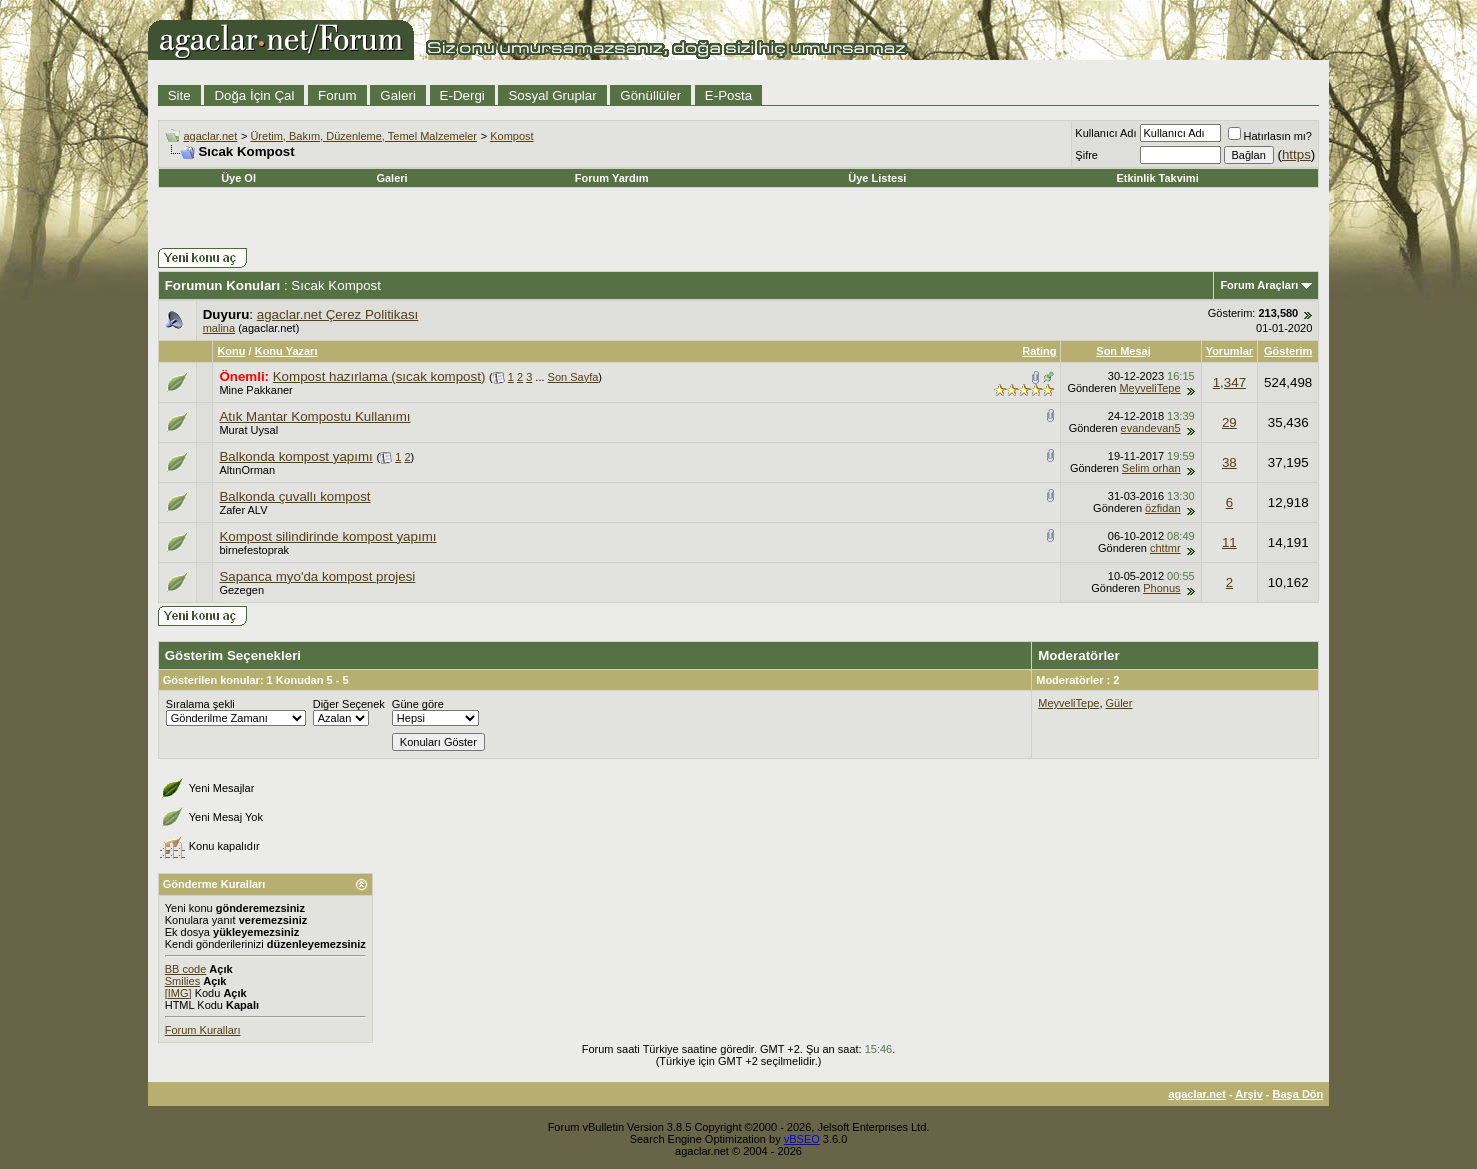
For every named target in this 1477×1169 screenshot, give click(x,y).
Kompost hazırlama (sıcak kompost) (379, 376)
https (1296, 154)
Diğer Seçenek (349, 704)
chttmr (1165, 548)
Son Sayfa (573, 377)
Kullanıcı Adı (1105, 133)
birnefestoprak (254, 550)
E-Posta (728, 95)
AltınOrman (247, 470)
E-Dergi (462, 95)
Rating (1039, 351)
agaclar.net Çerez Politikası (338, 314)
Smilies (182, 981)
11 (1229, 542)
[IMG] (178, 993)
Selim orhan (1151, 468)
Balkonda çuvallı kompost (294, 496)
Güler (1119, 703)
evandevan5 (1151, 428)
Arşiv (1249, 1094)
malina (219, 328)
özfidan (1162, 508)
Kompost (511, 136)
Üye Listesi (877, 178)
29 (1229, 422)
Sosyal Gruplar (552, 95)
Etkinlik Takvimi (1157, 178)
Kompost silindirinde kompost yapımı (327, 536)
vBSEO (802, 1139)
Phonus (1161, 588)
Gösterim (1288, 351)
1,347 (1229, 382)
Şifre (1086, 155)
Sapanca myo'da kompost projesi (317, 576)
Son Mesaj (1123, 351)
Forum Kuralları (203, 1030)
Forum (337, 95)
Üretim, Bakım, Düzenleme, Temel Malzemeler (363, 136)
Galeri (398, 95)
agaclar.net (210, 136)
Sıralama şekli (200, 704)
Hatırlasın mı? (1270, 136)
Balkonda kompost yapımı (295, 456)
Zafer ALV (243, 510)
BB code (186, 969)
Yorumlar (1229, 351)
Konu (231, 351)
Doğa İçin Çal (254, 95)
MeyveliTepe (1149, 388)
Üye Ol (238, 178)
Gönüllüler (650, 95)
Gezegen (241, 590)
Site (179, 95)
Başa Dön (1298, 1094)
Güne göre (418, 704)
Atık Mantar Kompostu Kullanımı (314, 416)
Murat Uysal (248, 430)
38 (1229, 462)
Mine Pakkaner (255, 390)
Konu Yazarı (286, 351)
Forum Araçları (1259, 285)
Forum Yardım (612, 178)
